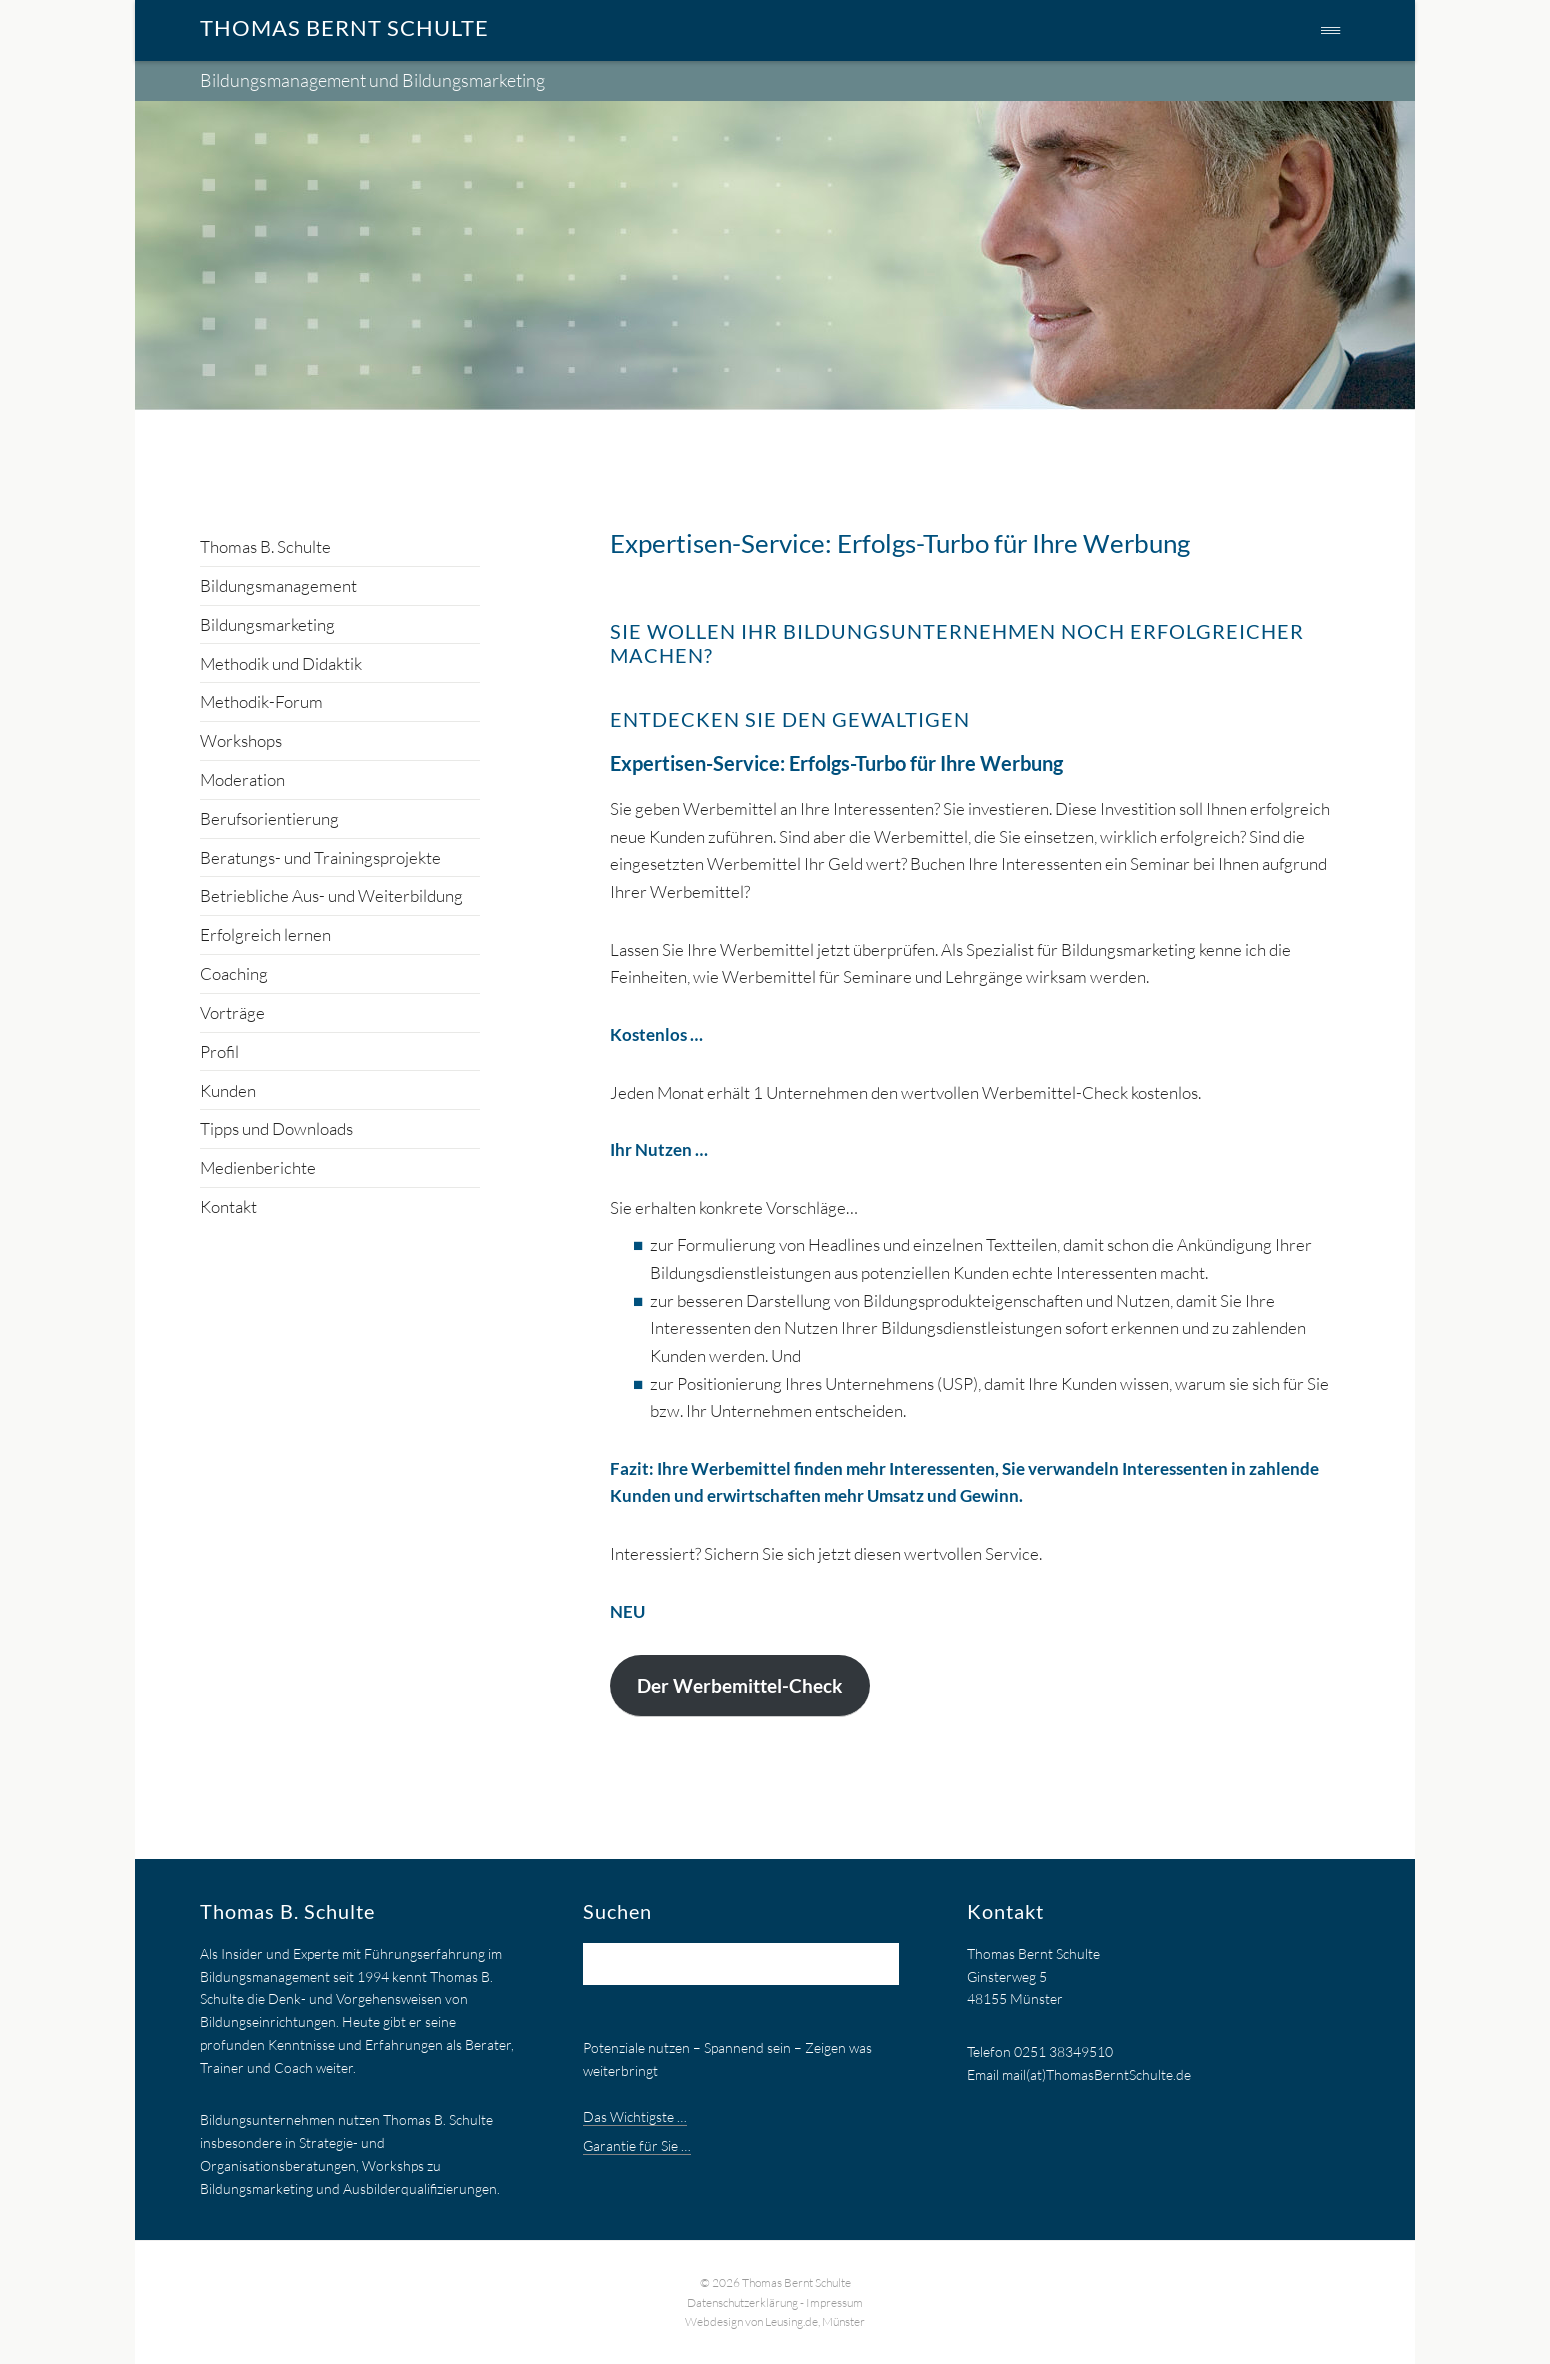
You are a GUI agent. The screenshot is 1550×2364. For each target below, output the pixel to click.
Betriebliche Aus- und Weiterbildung (331, 895)
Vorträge (232, 1012)
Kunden (228, 1090)
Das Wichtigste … (635, 2116)
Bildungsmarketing (267, 624)
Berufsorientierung (269, 818)
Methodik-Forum (261, 701)
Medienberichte (258, 1167)
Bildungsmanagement (278, 585)
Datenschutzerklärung (742, 2302)
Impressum (834, 2302)
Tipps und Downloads (276, 1128)
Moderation (242, 779)
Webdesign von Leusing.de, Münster (775, 2321)
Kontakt (228, 1206)
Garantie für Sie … (637, 2145)
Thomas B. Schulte (265, 546)
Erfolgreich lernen (265, 934)
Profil (219, 1051)
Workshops (241, 740)
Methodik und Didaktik (281, 663)
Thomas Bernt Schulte (344, 27)
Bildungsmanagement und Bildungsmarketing (372, 80)
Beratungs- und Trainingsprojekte (320, 857)
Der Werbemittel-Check (739, 1685)
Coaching (234, 973)
